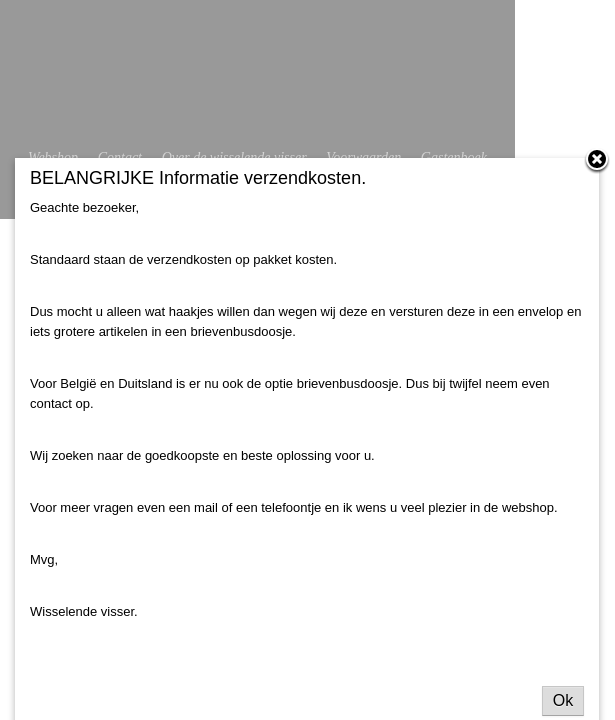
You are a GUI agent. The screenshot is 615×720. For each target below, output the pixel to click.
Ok (563, 700)
